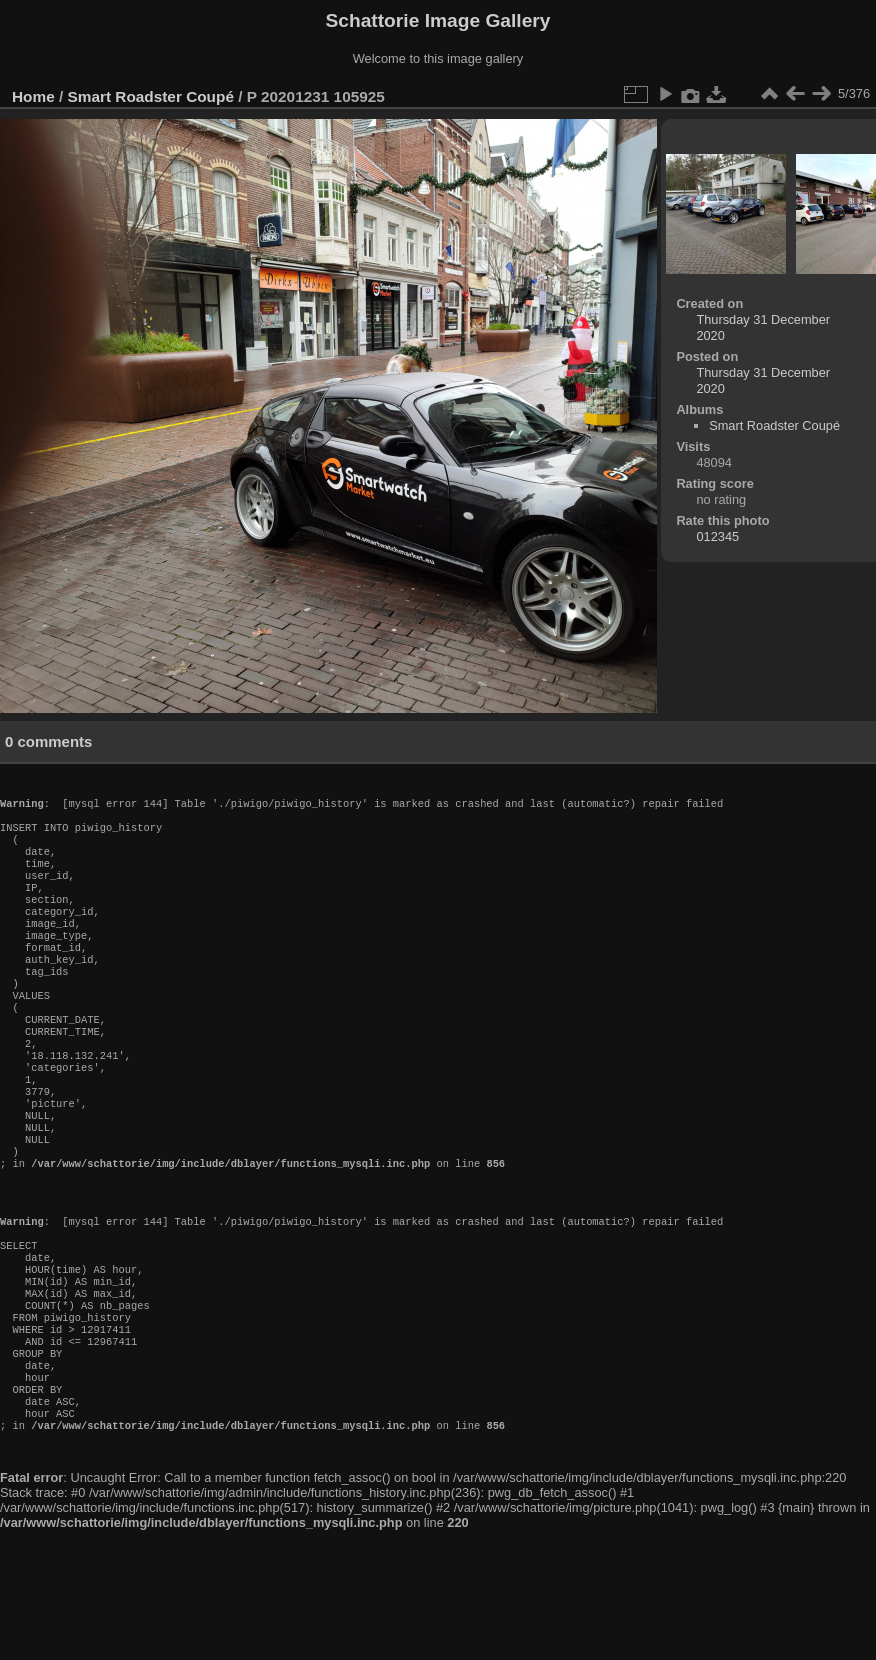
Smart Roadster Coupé (151, 96)
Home (33, 96)
